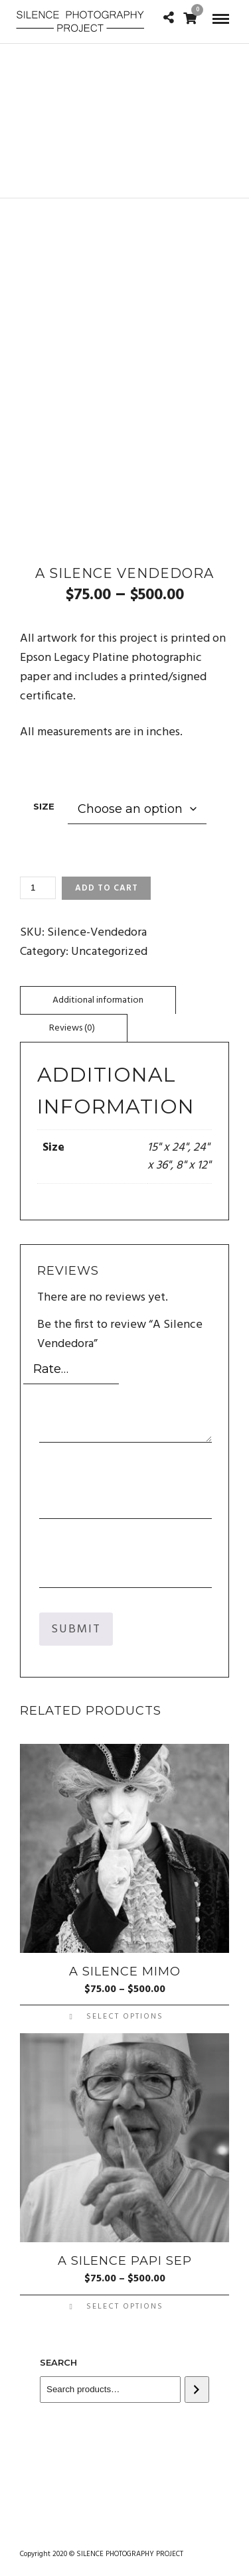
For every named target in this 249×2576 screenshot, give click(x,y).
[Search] (197, 2389)
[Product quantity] (38, 888)
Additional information (97, 1000)
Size (43, 806)
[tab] (98, 1000)
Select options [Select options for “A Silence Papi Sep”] (124, 2307)
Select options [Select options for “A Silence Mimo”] (124, 2017)
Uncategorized (109, 952)
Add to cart (106, 888)
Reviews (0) (72, 1028)
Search (58, 2362)
